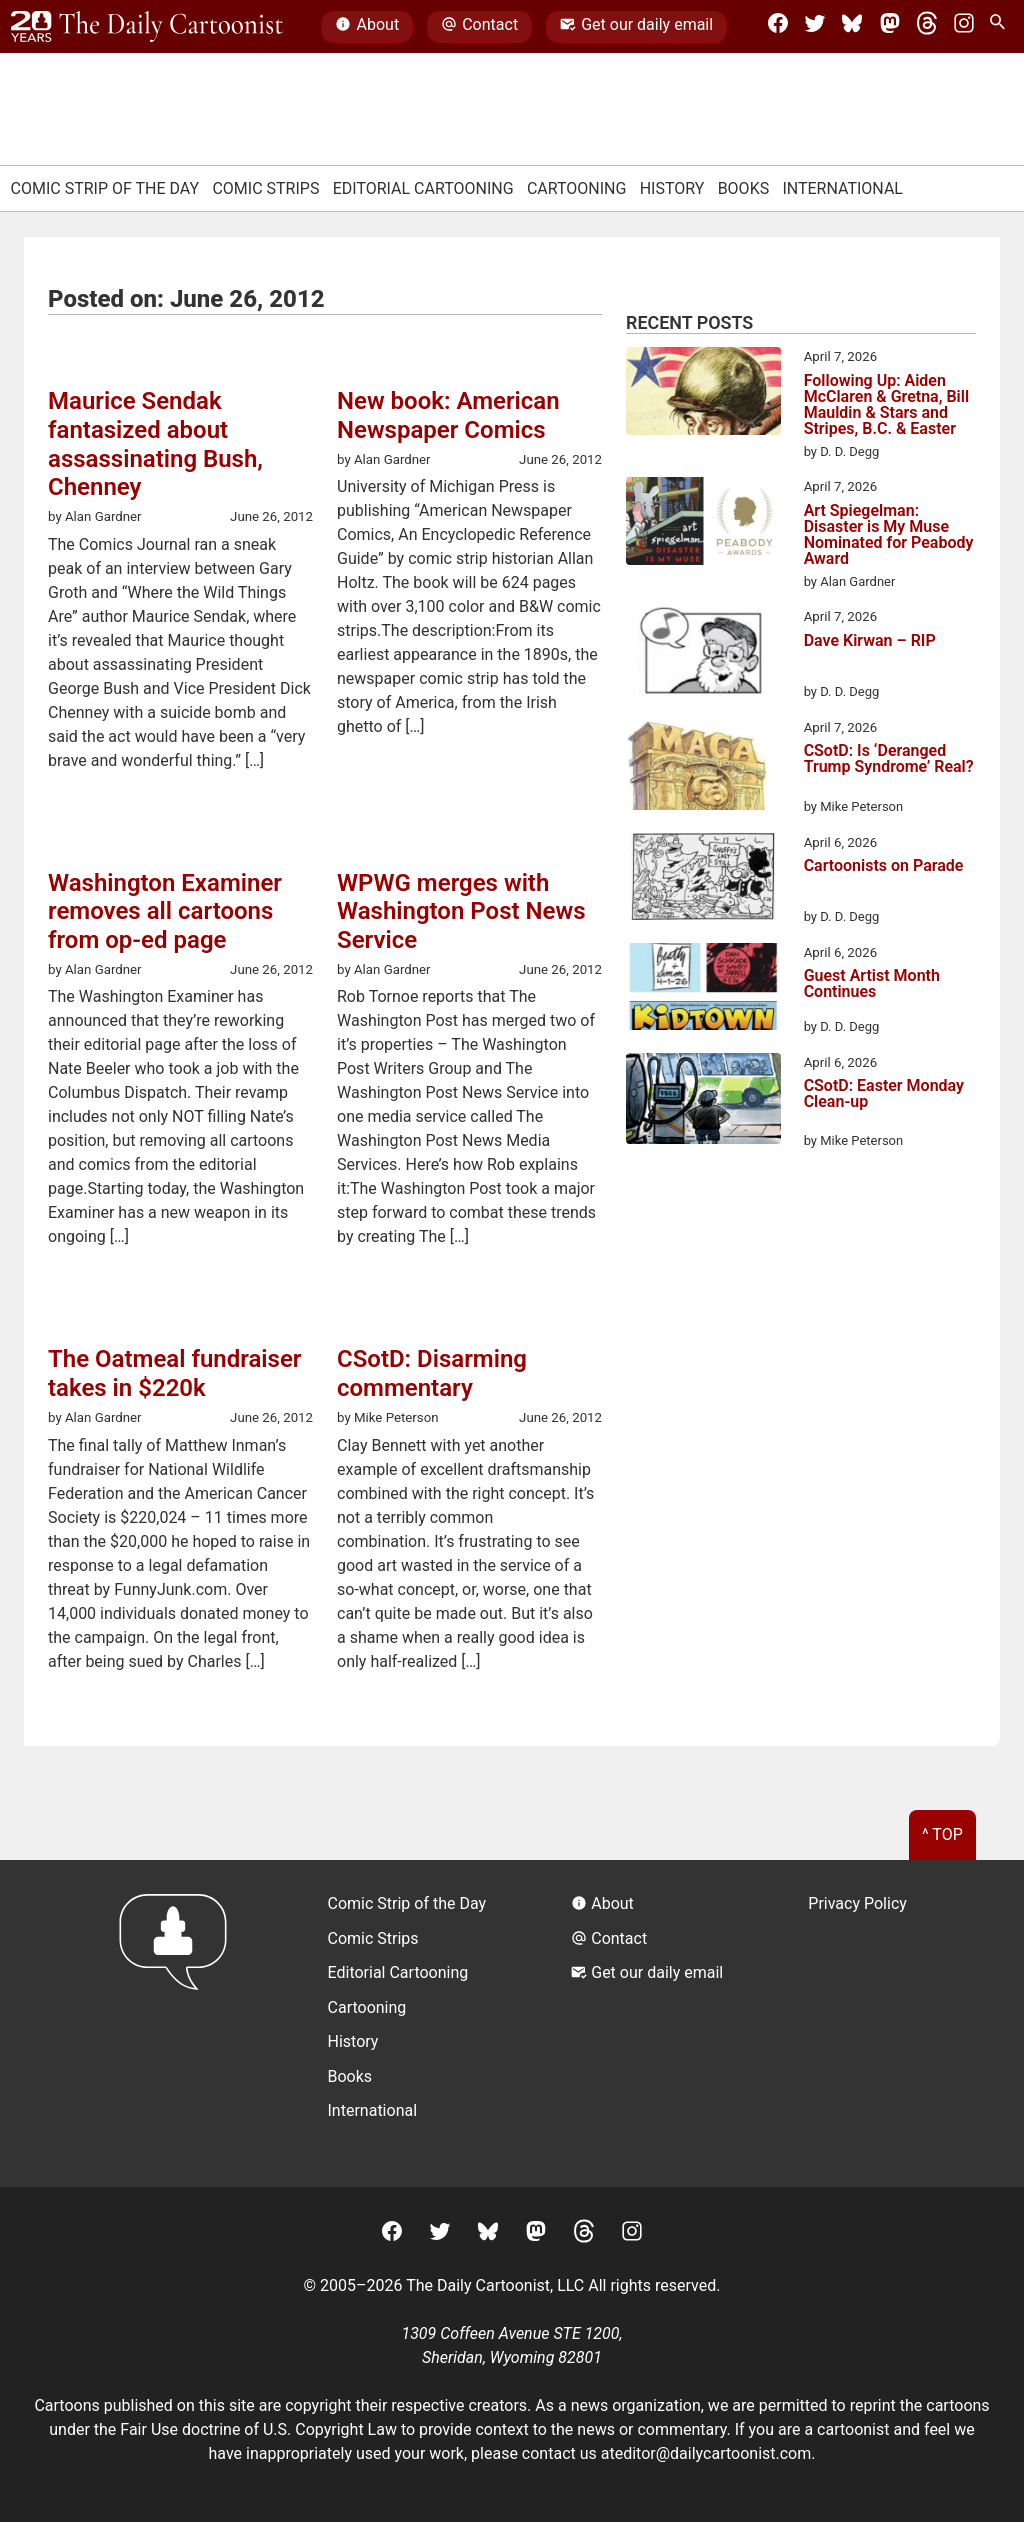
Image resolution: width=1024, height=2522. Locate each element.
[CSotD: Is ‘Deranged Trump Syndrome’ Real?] (703, 767)
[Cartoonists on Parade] (703, 880)
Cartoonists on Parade (884, 866)
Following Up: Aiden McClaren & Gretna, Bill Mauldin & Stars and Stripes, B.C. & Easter (886, 405)
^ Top (942, 1834)
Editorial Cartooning (423, 188)
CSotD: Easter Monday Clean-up (884, 1094)
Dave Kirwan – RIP (870, 641)
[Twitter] (815, 27)
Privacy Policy (857, 1903)
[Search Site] (1001, 27)
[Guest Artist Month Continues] (703, 990)
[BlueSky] (852, 27)
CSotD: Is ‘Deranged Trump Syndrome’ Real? (889, 759)
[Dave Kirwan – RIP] (703, 654)
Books (744, 188)
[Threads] (927, 27)
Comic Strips (265, 188)
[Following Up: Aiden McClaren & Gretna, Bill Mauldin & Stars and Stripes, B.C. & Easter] (703, 394)
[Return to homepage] (179, 2023)
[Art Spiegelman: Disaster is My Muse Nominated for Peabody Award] (703, 524)
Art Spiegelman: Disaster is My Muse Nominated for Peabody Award (889, 535)
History (672, 188)
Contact (479, 27)
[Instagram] (964, 27)
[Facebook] (778, 27)
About (367, 27)
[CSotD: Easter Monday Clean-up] (703, 1102)
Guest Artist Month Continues (872, 984)
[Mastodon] (890, 27)
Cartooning (577, 188)
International (842, 188)
